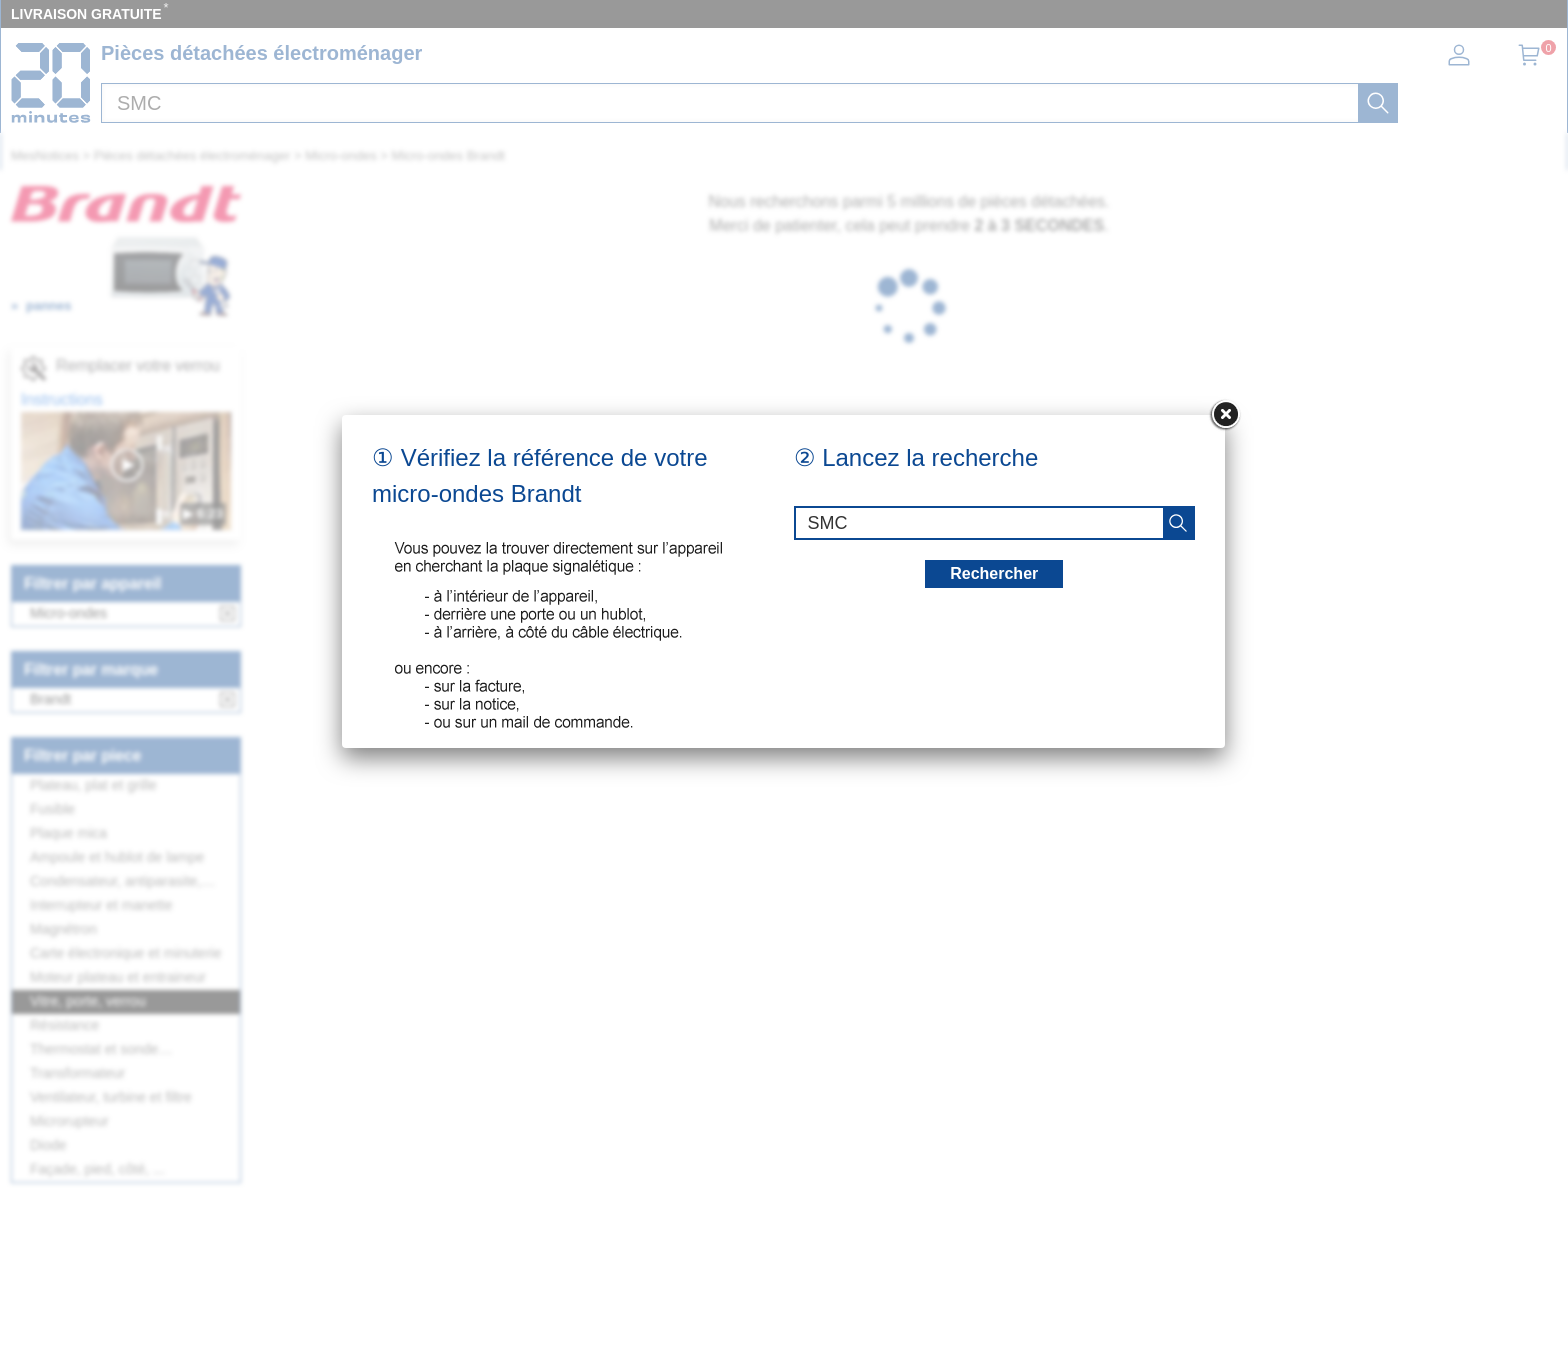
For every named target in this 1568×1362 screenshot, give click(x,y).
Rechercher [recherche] (994, 573)
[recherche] (1178, 523)
